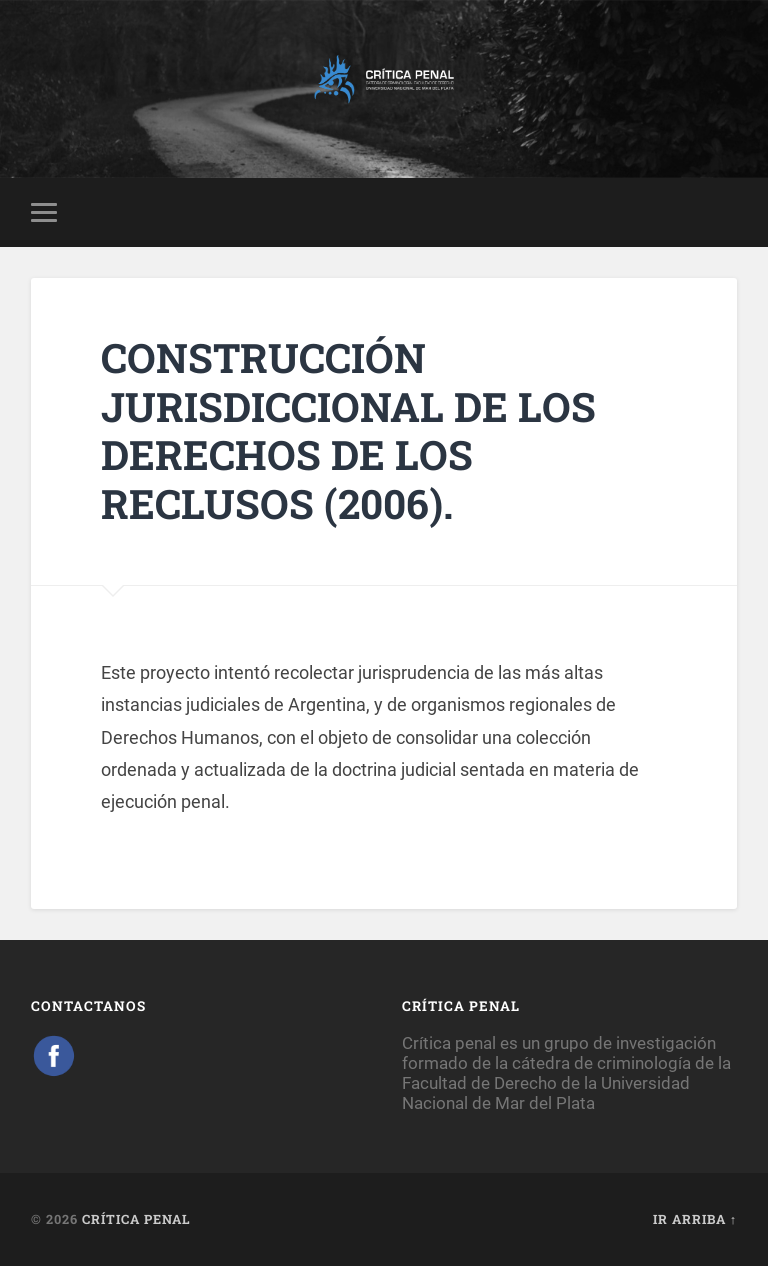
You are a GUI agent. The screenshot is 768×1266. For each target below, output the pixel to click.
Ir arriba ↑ (695, 1219)
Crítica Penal (136, 1219)
